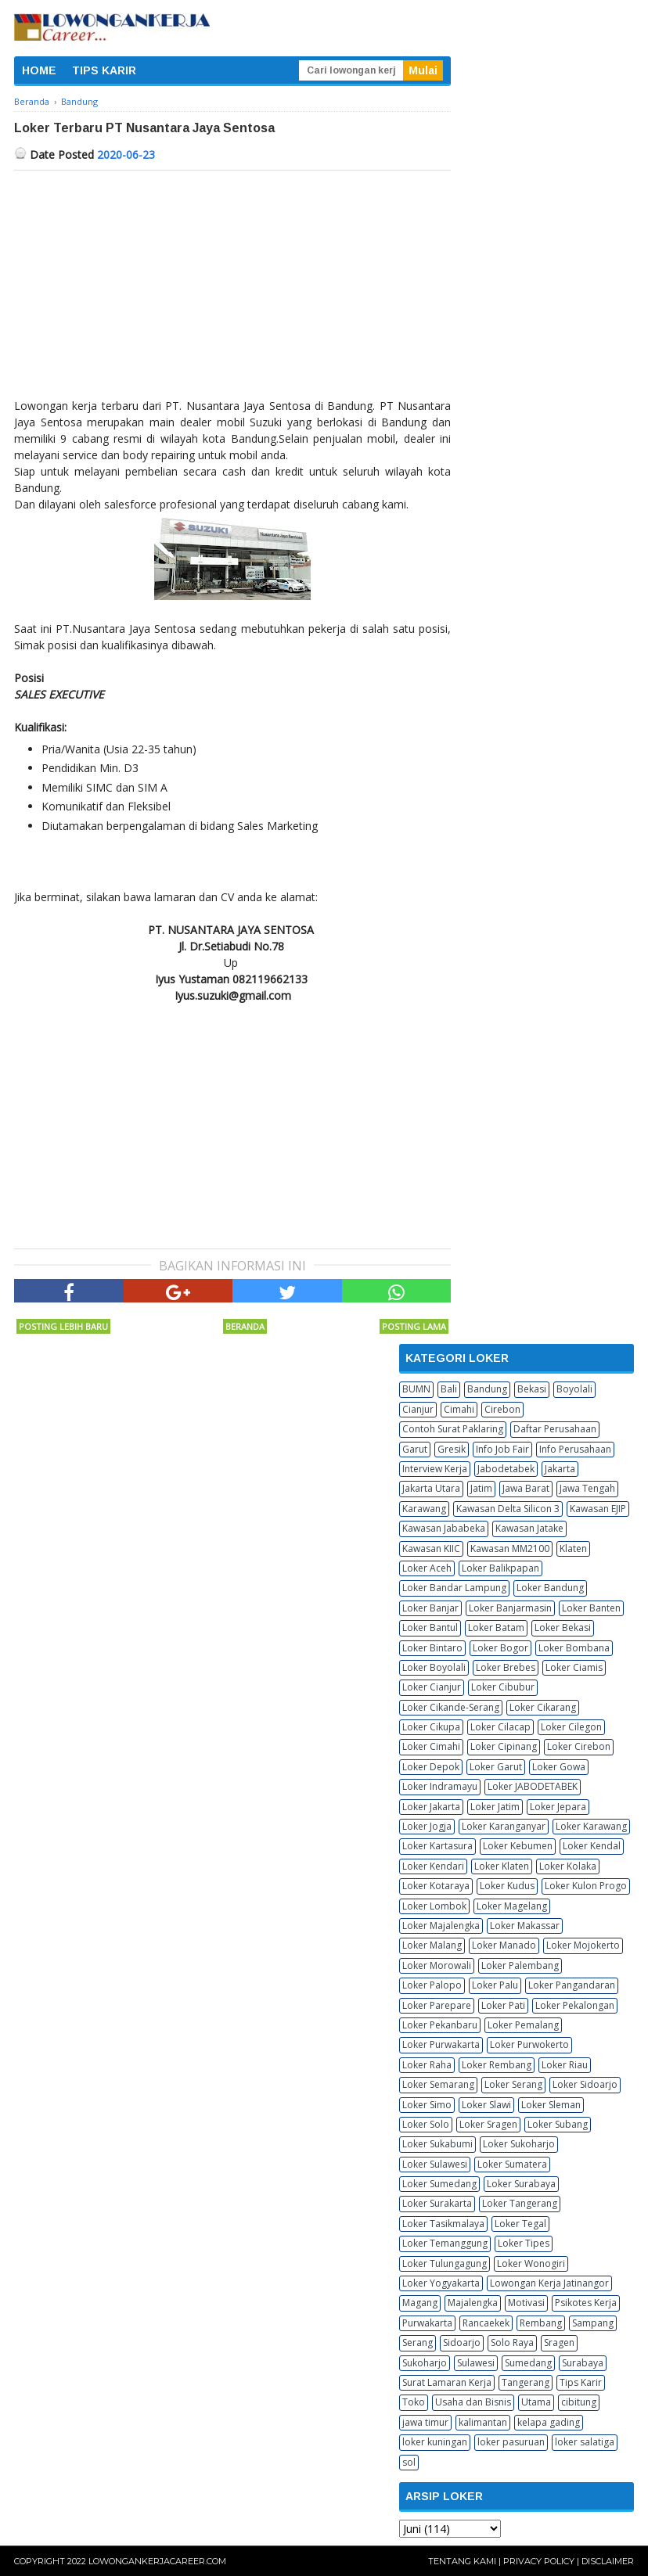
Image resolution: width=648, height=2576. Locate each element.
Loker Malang (432, 1945)
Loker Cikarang (542, 1707)
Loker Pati (503, 2005)
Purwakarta (427, 2323)
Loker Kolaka (567, 1866)
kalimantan (483, 2422)
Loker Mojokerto (583, 1945)
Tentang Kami (462, 2561)
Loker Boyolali (434, 1667)
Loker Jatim (495, 1806)
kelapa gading (548, 2422)
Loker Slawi (486, 2104)
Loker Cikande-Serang (450, 1707)
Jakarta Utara (431, 1488)
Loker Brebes (505, 1667)
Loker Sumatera (512, 2164)
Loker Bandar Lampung (454, 1587)
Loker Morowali (436, 1965)
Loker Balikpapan (500, 1568)
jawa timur (425, 2422)
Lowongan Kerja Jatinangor (549, 2283)
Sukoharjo (424, 2362)
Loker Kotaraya (436, 1885)
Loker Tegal (520, 2223)
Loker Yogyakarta (441, 2283)
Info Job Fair (502, 1449)
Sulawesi (476, 2362)
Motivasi (526, 2302)
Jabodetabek (506, 1468)
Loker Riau (565, 2064)
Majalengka (473, 2302)
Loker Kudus (507, 1885)
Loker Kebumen (518, 1845)
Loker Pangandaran (571, 1985)
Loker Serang (513, 2084)
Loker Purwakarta (441, 2044)
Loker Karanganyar (503, 1826)
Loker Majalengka (441, 1925)
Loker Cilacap (500, 1727)
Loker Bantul (430, 1627)
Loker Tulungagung (444, 2263)
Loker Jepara (558, 1806)
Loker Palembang (520, 1965)
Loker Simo (427, 2104)
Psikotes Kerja (586, 2302)
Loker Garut (496, 1766)
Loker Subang (557, 2124)
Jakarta (560, 1468)
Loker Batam (496, 1627)
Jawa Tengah (587, 1488)
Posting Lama (414, 1326)
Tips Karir (581, 2382)
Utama (536, 2402)
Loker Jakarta (431, 1806)
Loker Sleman (551, 2104)
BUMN (416, 1389)
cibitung (578, 2402)
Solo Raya (512, 2342)
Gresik (451, 1449)
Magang (419, 2302)
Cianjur (418, 1409)
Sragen (559, 2342)
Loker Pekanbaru (439, 2025)
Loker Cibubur (503, 1687)
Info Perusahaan (575, 1449)
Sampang (593, 2323)
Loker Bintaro (432, 1647)
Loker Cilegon (571, 1727)
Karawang (424, 1508)
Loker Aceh (427, 1568)
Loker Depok (430, 1766)
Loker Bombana (574, 1647)
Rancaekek (486, 2323)
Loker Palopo (432, 1985)
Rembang (541, 2323)
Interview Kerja (434, 1468)
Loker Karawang (591, 1826)
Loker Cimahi (431, 1746)
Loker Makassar (525, 1925)
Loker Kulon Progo (586, 1885)
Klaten (573, 1548)
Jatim (481, 1488)
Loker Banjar (430, 1608)
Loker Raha (427, 2064)
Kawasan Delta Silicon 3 (508, 1508)
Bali (449, 1389)
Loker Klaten (501, 1866)
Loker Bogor (500, 1647)
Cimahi (459, 1409)
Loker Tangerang (519, 2203)
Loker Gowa (558, 1766)
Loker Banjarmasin (510, 1608)
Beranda (245, 1326)
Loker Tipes (523, 2243)
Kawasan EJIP (598, 1508)
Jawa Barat (525, 1488)
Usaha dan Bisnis (473, 2402)
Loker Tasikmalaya (443, 2223)
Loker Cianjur (431, 1687)
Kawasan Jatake (529, 1528)
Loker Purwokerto (529, 2044)
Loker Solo (425, 2124)
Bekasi (531, 1389)
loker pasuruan (511, 2441)
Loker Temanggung (445, 2243)
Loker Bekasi (563, 1627)
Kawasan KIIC (431, 1548)
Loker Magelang (512, 1906)
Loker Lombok (434, 1906)
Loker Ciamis (574, 1667)
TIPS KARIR (104, 70)
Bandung (487, 1389)
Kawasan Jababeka (443, 1528)
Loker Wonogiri (531, 2263)
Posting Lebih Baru (63, 1326)
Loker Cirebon (578, 1746)
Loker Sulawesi (434, 2164)
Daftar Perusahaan (554, 1428)
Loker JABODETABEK (533, 1786)
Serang (417, 2342)
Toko (413, 2402)
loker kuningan (434, 2441)
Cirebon (502, 1409)
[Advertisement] (232, 287)
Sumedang (528, 2362)
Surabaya (582, 2362)
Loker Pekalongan (574, 2005)
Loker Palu (495, 1985)
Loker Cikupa (431, 1727)
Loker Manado (504, 1945)
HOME (39, 70)
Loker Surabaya (521, 2183)
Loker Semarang (438, 2084)
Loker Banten (591, 1608)
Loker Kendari (433, 1866)
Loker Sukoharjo (519, 2143)
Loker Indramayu (439, 1786)
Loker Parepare (436, 2005)
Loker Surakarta (437, 2203)
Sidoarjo (462, 2342)
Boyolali (574, 1389)
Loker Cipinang (503, 1746)
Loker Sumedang (439, 2183)
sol (409, 2462)
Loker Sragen (488, 2124)
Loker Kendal (592, 1845)
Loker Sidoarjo (585, 2084)
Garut (414, 1449)
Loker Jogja (427, 1826)
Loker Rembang (496, 2064)
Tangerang (525, 2382)
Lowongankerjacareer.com (157, 2561)
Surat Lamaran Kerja (446, 2382)
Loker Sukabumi (437, 2143)
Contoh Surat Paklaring (452, 1428)
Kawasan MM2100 (509, 1548)
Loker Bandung (550, 1587)
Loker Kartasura (437, 1845)
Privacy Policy (538, 2561)
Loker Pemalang (523, 2025)
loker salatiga (584, 2441)
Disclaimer (607, 2561)
